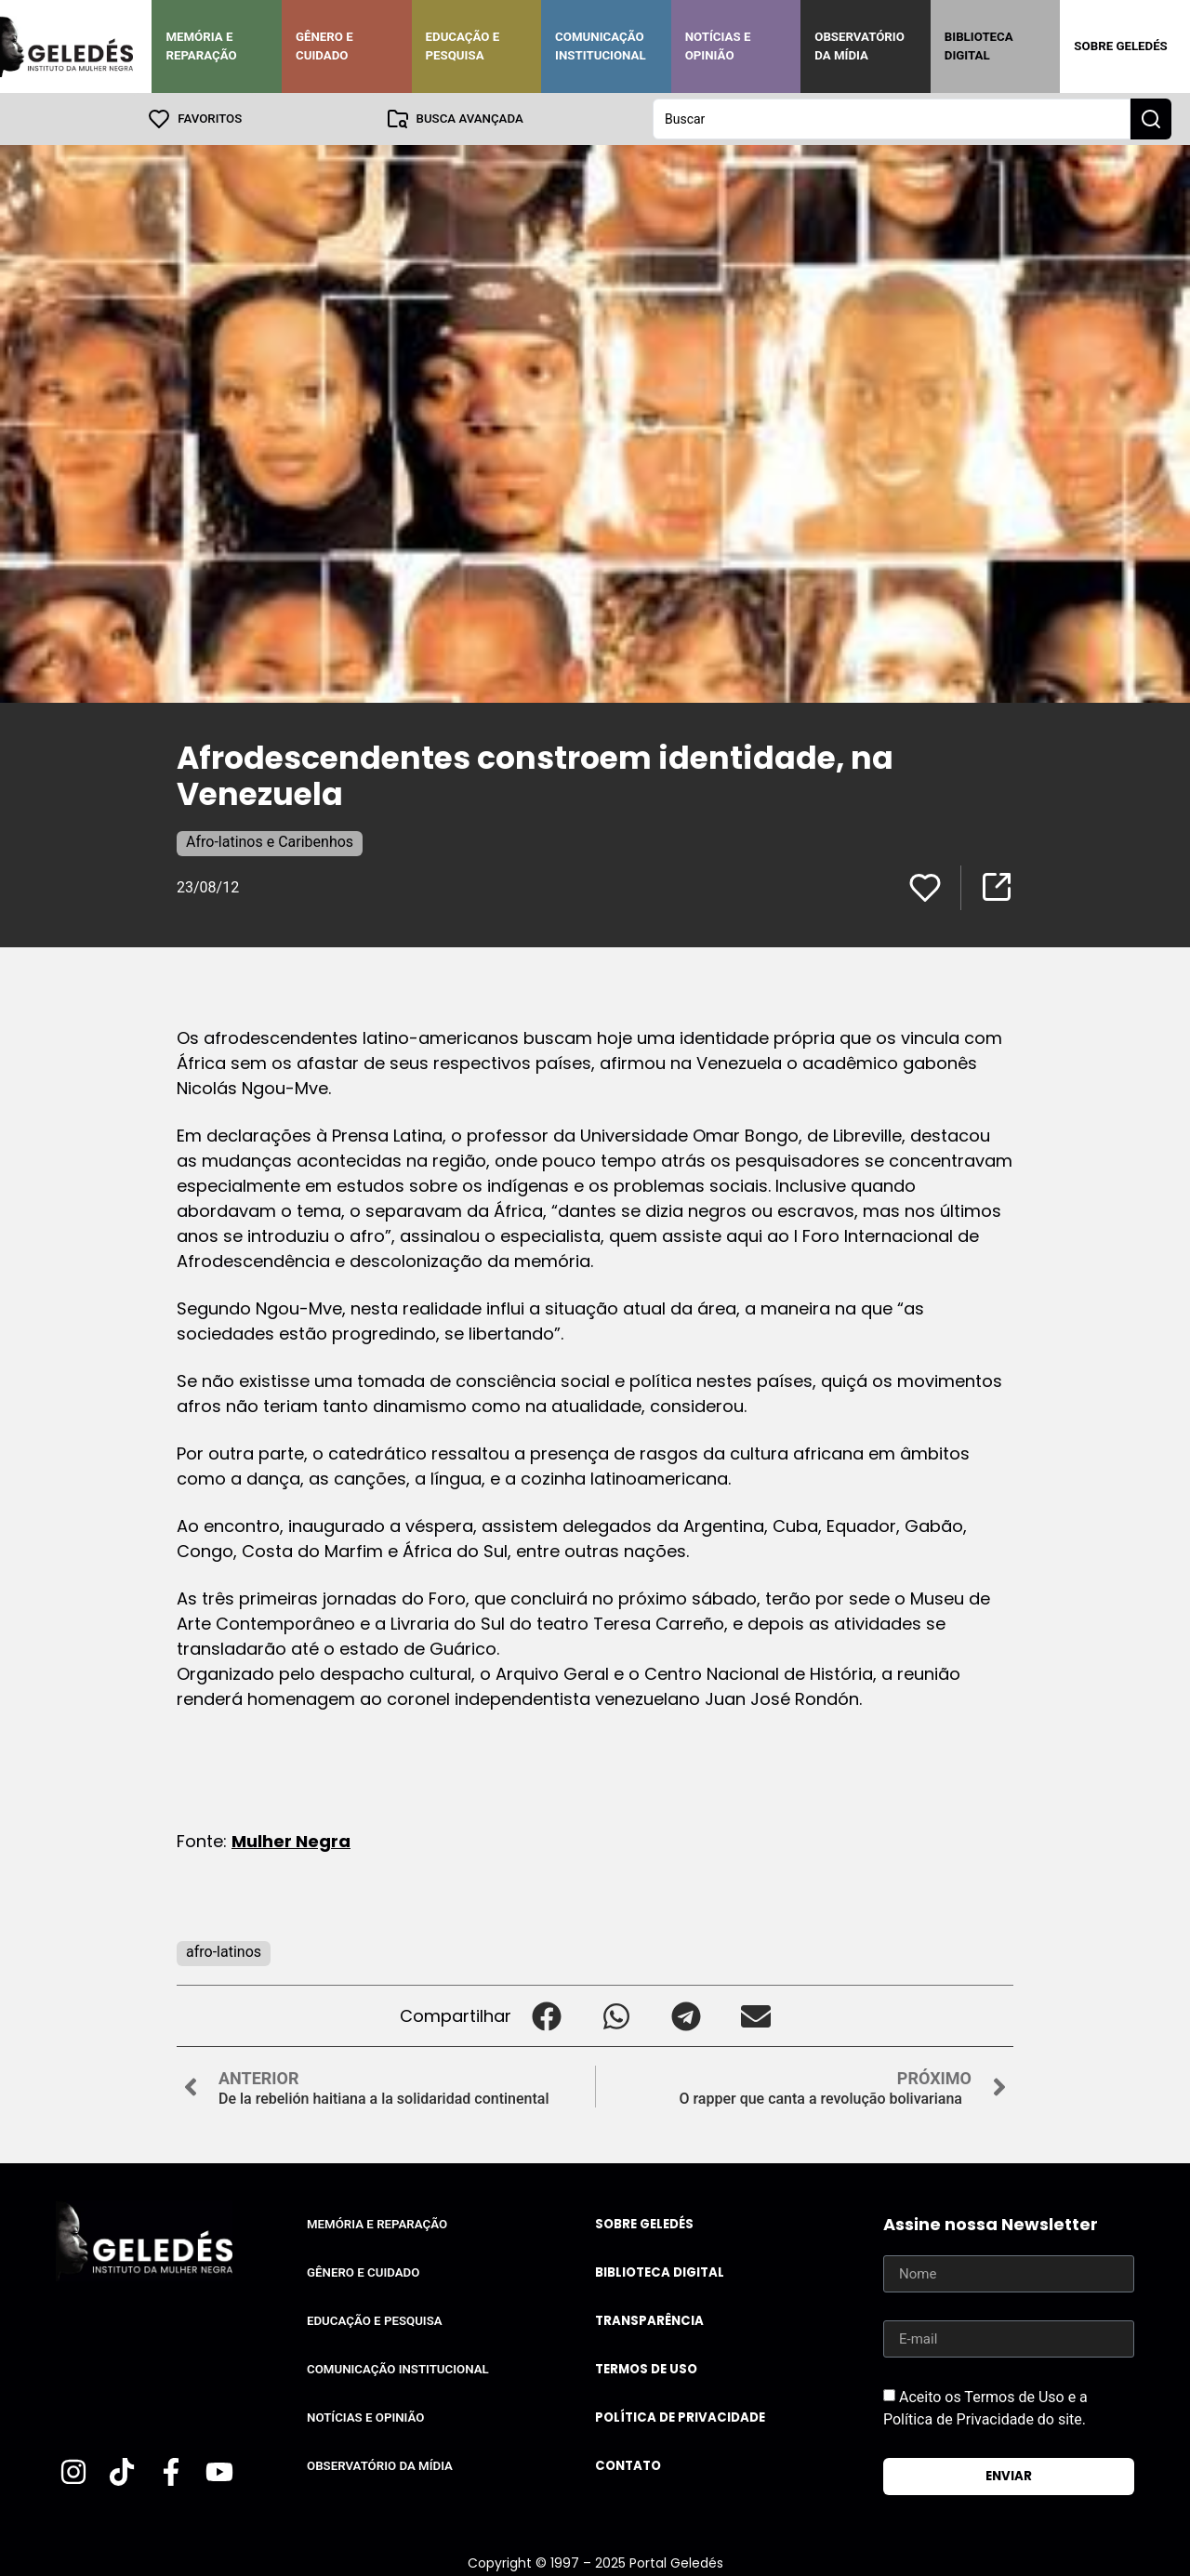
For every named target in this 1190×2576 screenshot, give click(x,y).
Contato (628, 2466)
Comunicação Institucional (600, 46)
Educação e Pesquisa (463, 46)
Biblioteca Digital (979, 46)
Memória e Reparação (200, 46)
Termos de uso (646, 2369)
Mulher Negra (290, 1841)
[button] (546, 2016)
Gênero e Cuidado (324, 46)
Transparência (649, 2321)
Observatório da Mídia (859, 46)
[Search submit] (1150, 119)
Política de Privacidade (680, 2417)
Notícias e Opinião (718, 46)
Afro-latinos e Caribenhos (269, 842)
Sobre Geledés (1120, 46)
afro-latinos (223, 1952)
